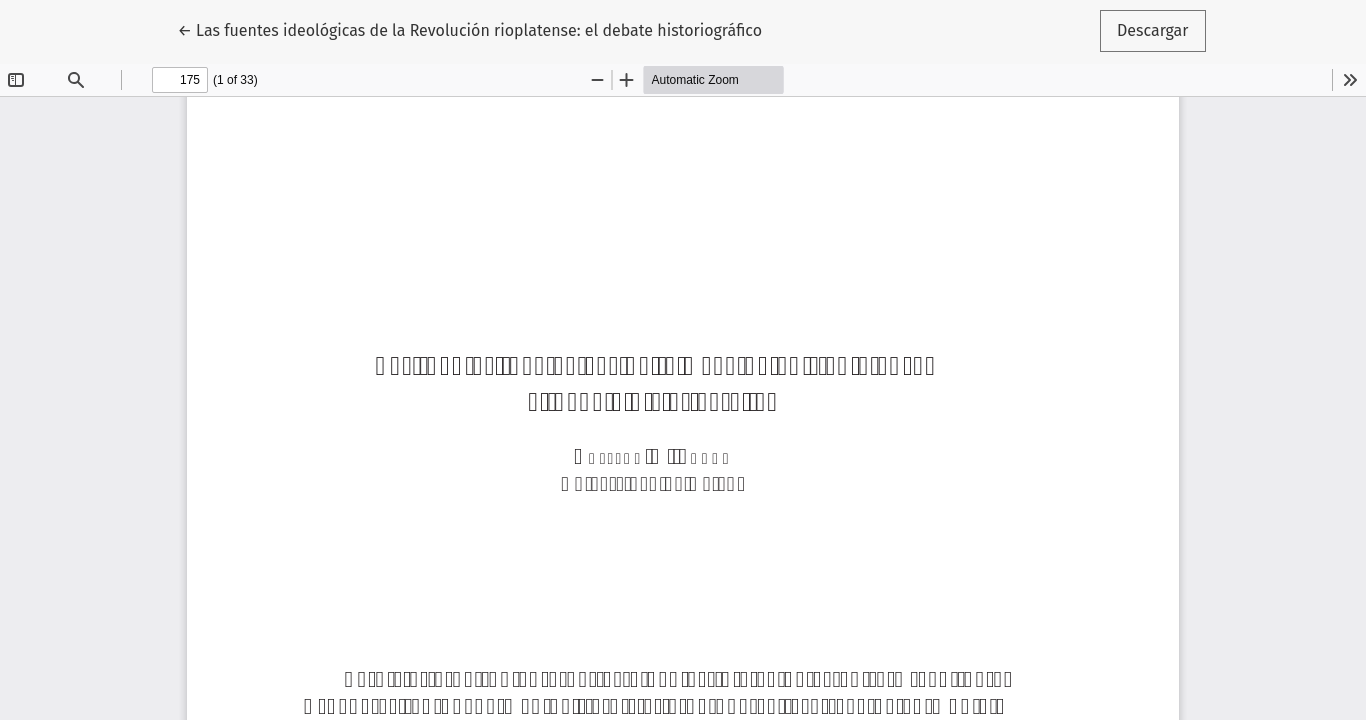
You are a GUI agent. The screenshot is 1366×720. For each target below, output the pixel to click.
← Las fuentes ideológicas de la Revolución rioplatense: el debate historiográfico (469, 29)
